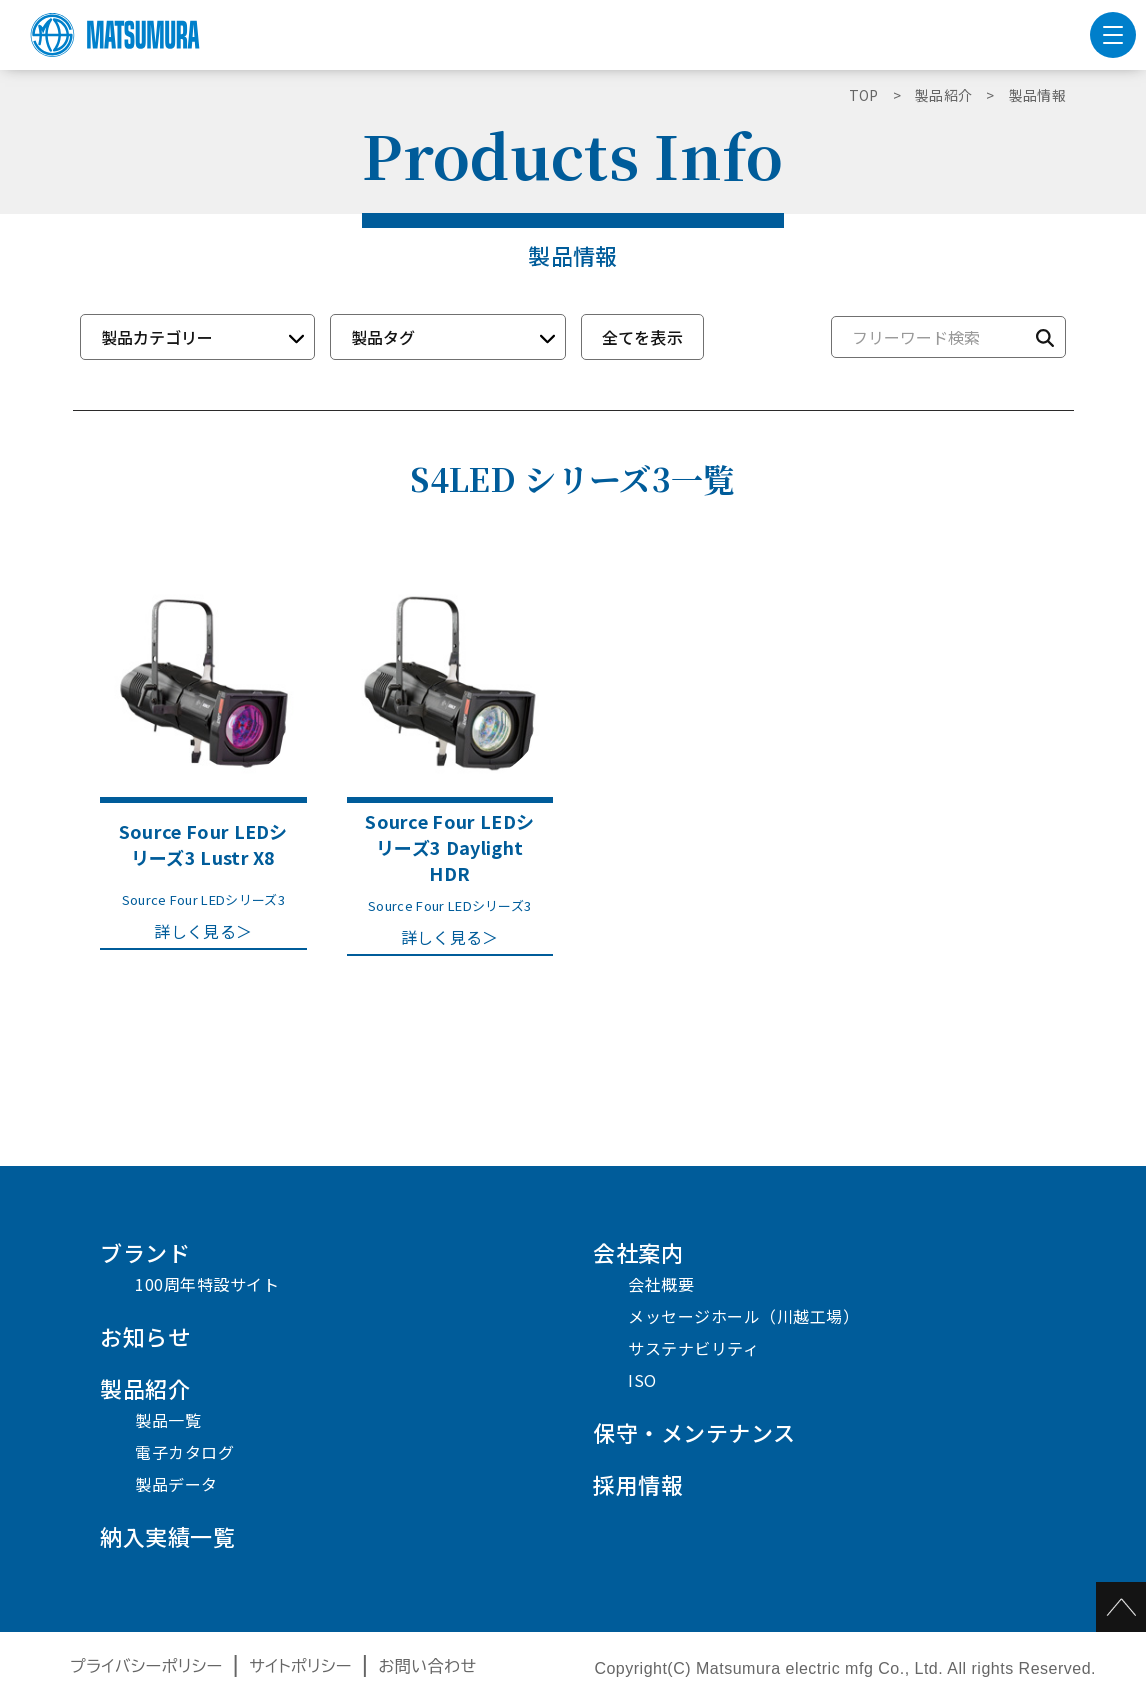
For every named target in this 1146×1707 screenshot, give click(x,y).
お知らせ (145, 1336)
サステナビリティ (693, 1348)
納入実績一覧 (167, 1536)
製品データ (176, 1484)
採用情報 (638, 1484)
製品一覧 (168, 1420)
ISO (642, 1380)
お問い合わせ (428, 1666)
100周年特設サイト (207, 1284)
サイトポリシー (300, 1666)
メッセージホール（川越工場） (743, 1316)
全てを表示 (643, 337)
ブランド (145, 1252)
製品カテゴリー (157, 337)
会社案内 (638, 1252)
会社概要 (661, 1284)
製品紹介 (145, 1388)
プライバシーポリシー (146, 1666)
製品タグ (383, 337)
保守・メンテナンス (694, 1432)
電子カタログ (184, 1452)
